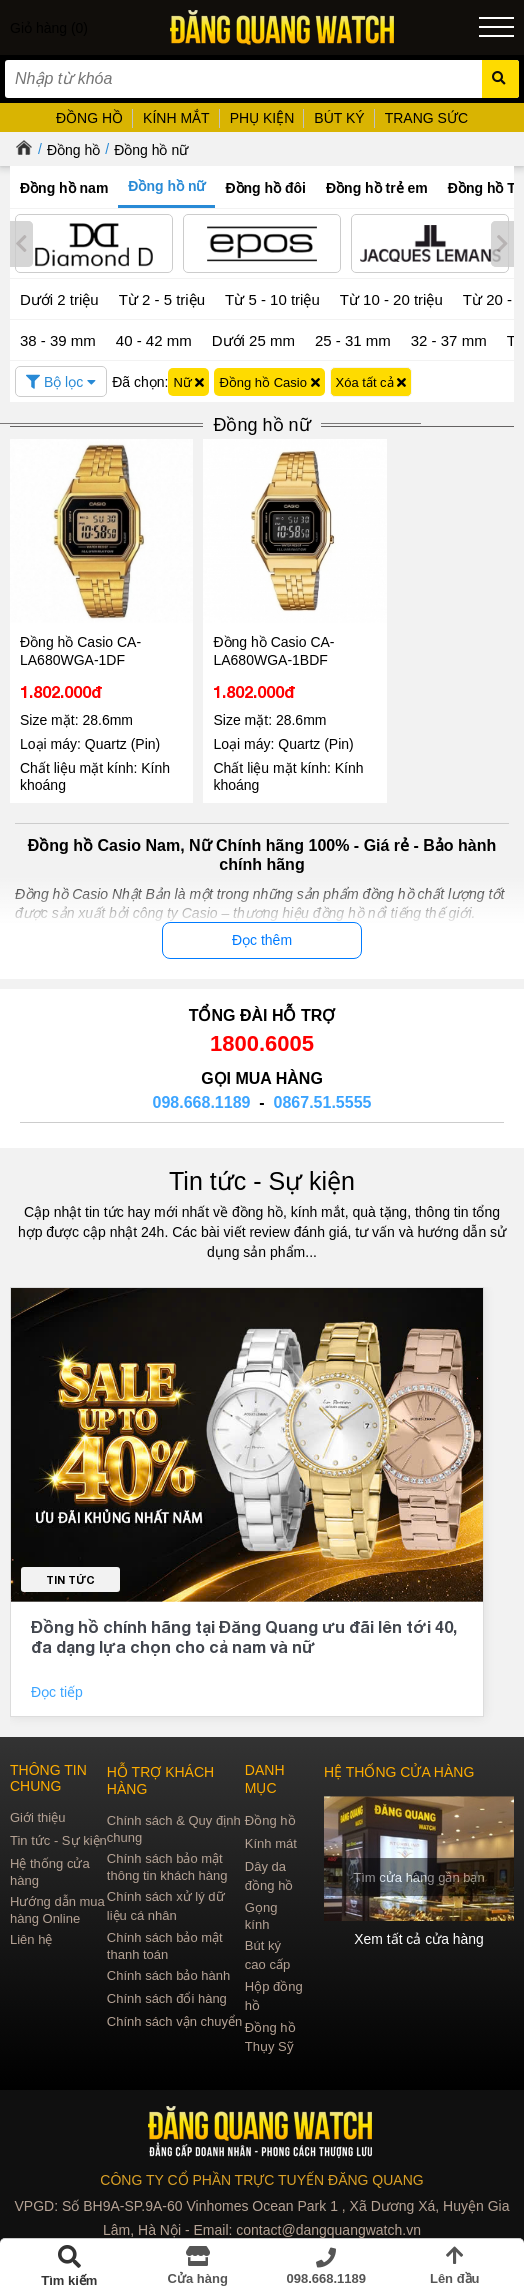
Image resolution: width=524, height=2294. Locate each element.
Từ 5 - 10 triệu (272, 299)
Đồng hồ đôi (265, 188)
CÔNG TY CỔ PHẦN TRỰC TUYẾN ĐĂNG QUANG (261, 2168)
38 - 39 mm (58, 340)
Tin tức (70, 1567)
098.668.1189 (202, 1089)
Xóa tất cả (371, 382)
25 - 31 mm (353, 340)
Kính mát (271, 1831)
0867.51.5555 (323, 1089)
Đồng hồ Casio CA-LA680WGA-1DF (80, 638)
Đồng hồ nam (64, 188)
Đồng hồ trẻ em (377, 188)
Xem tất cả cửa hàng (419, 1926)
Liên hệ (31, 1927)
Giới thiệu (37, 1805)
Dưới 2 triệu (59, 299)
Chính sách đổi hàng (167, 1986)
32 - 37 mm (449, 340)
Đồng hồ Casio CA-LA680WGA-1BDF (261, 638)
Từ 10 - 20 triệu (391, 299)
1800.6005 (262, 1030)
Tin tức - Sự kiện (262, 1168)
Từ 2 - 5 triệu (162, 299)
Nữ (188, 382)
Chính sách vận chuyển (174, 2009)
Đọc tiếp (59, 1680)
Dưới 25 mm (253, 340)
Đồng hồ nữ (151, 150)
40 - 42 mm (154, 340)
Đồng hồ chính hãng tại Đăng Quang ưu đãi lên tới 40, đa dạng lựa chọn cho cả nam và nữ (244, 1624)
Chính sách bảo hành (168, 1963)
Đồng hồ (73, 150)
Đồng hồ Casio (269, 382)
